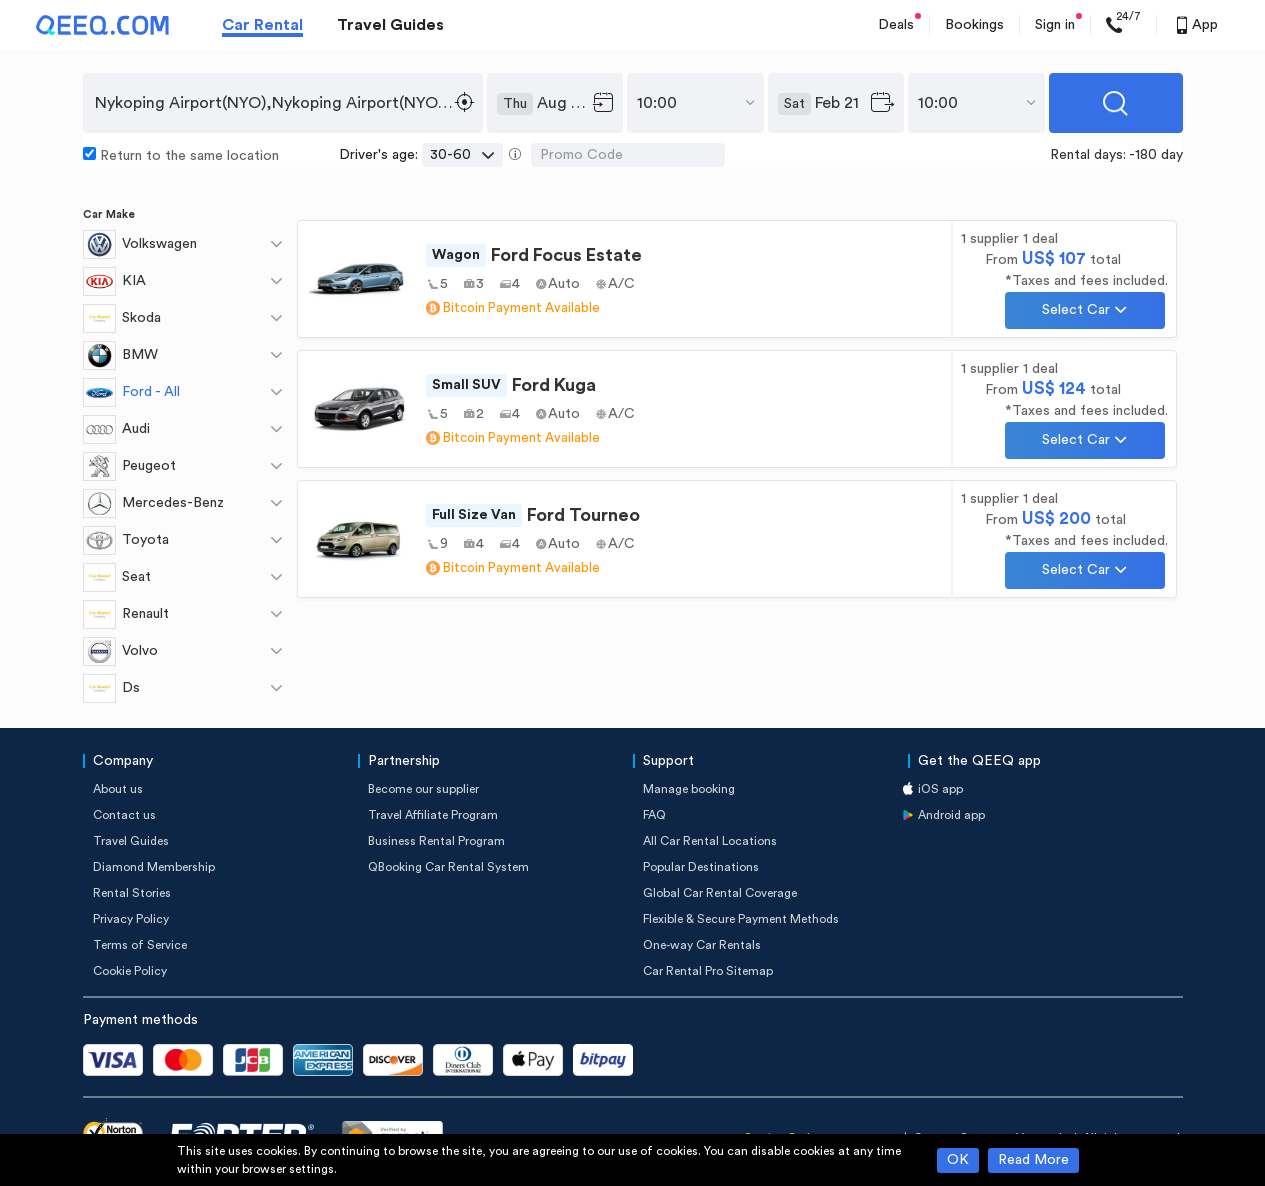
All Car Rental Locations (710, 841)
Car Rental (262, 25)
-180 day (1156, 155)
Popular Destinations (701, 867)
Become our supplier (423, 789)
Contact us (124, 815)
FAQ (654, 815)
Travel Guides (390, 25)
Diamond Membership (154, 867)
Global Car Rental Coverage (720, 893)
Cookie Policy (130, 971)
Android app (951, 815)
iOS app (940, 789)
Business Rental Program (436, 841)
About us (118, 789)
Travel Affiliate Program (433, 815)
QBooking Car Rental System (448, 867)
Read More (1033, 1160)
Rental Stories (132, 893)
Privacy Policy (131, 919)
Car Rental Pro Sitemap (708, 971)
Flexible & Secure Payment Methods (741, 919)
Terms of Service (140, 945)
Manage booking (689, 789)
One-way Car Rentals (702, 945)
